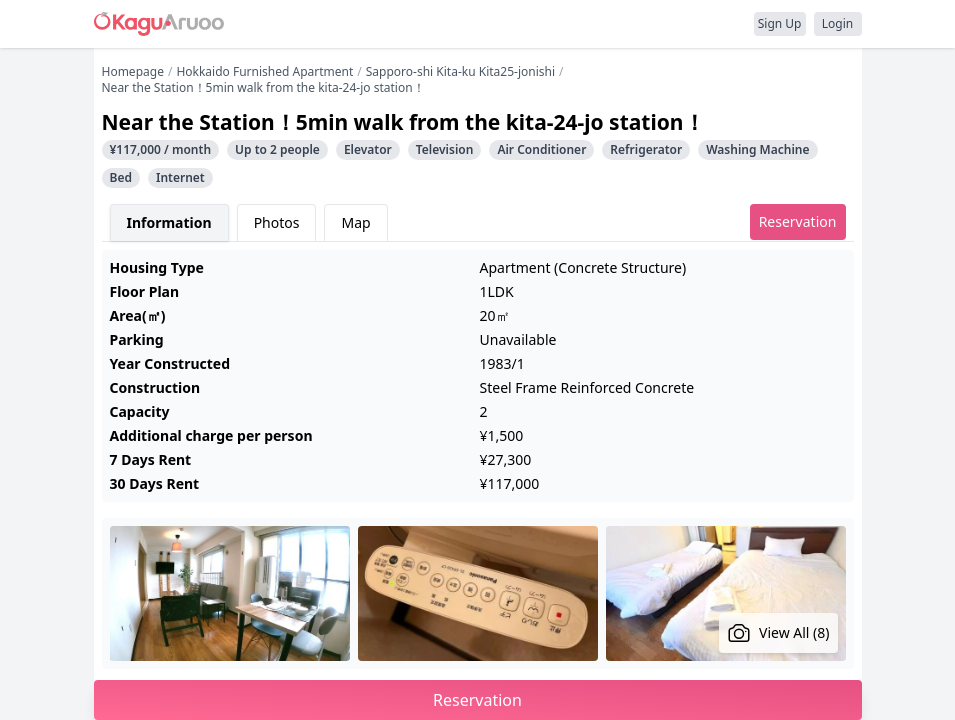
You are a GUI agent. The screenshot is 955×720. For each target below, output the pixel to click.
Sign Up (780, 23)
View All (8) (778, 633)
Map (355, 222)
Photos (277, 222)
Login (837, 23)
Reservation (798, 221)
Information (169, 222)
